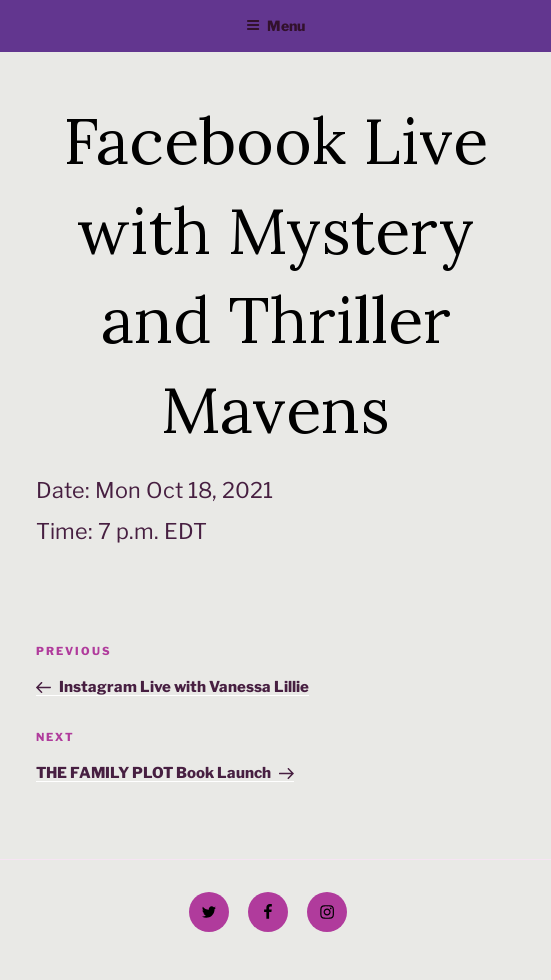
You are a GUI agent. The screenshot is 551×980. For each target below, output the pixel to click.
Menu (275, 25)
